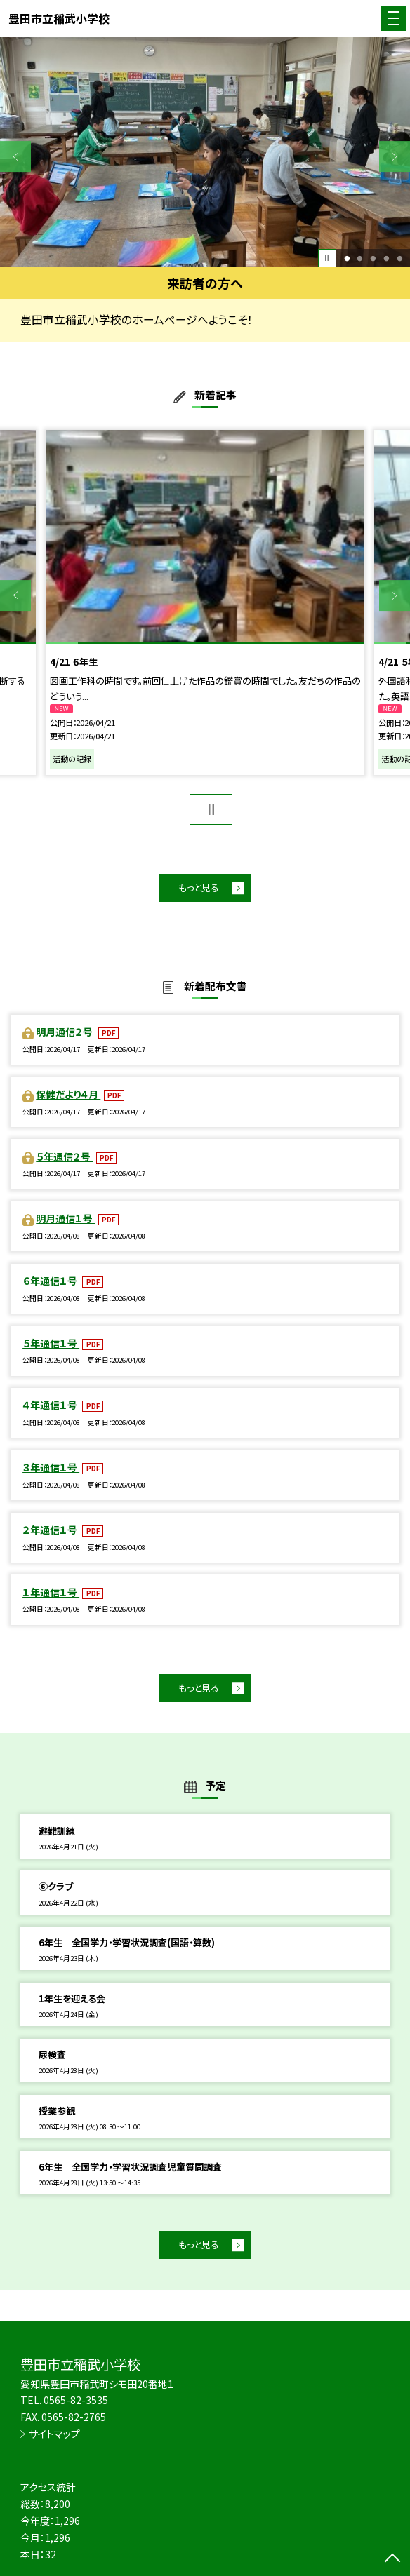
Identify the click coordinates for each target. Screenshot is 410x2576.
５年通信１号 (50, 1343)
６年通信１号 (50, 1281)
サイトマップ (54, 2434)
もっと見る (198, 887)
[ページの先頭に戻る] (392, 2559)
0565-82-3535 (76, 2400)
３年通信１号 (50, 1467)
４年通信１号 (50, 1405)
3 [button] (373, 258)
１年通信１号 (50, 1592)
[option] (205, 152)
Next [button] (394, 156)
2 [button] (360, 258)
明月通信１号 (65, 1218)
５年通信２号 (64, 1156)
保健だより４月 (68, 1094)
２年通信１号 (50, 1530)
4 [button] (386, 258)
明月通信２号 (65, 1032)
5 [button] (399, 258)
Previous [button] (15, 156)
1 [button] (347, 258)
